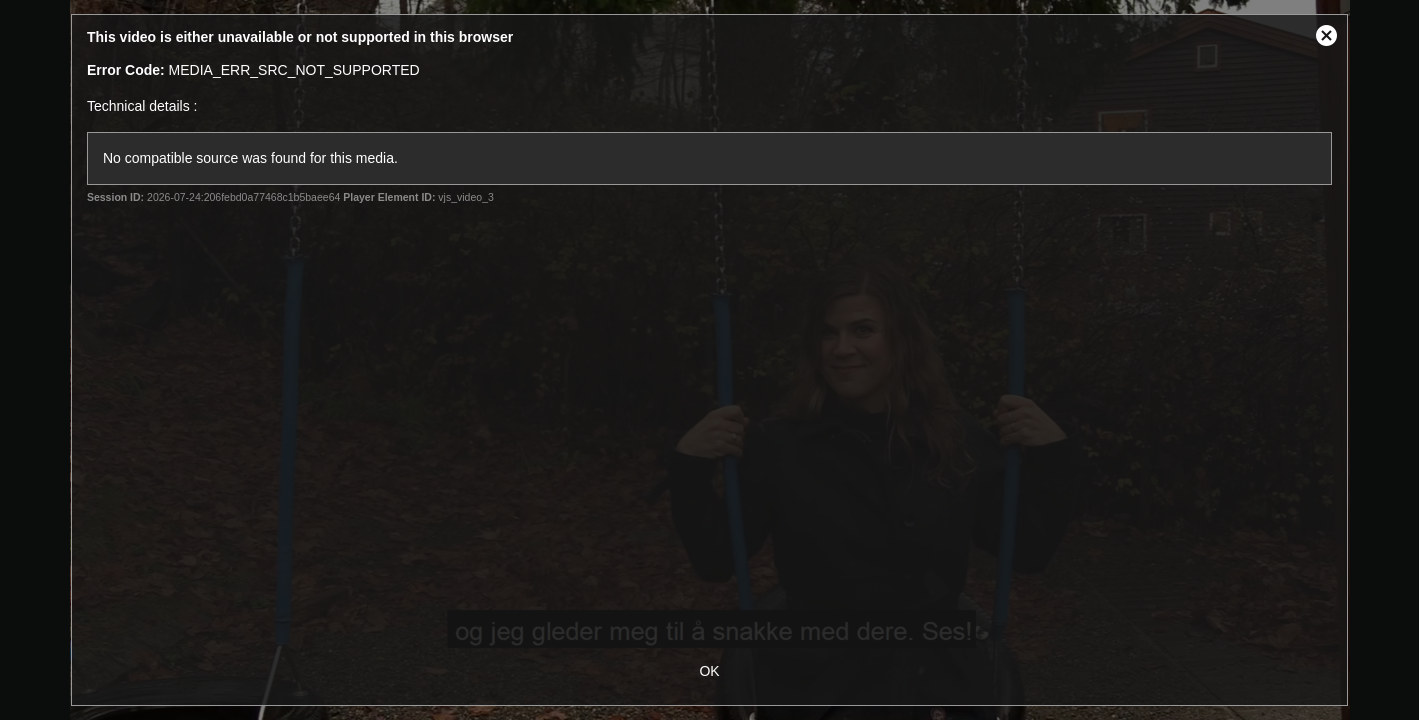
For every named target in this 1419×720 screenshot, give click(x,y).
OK (709, 671)
